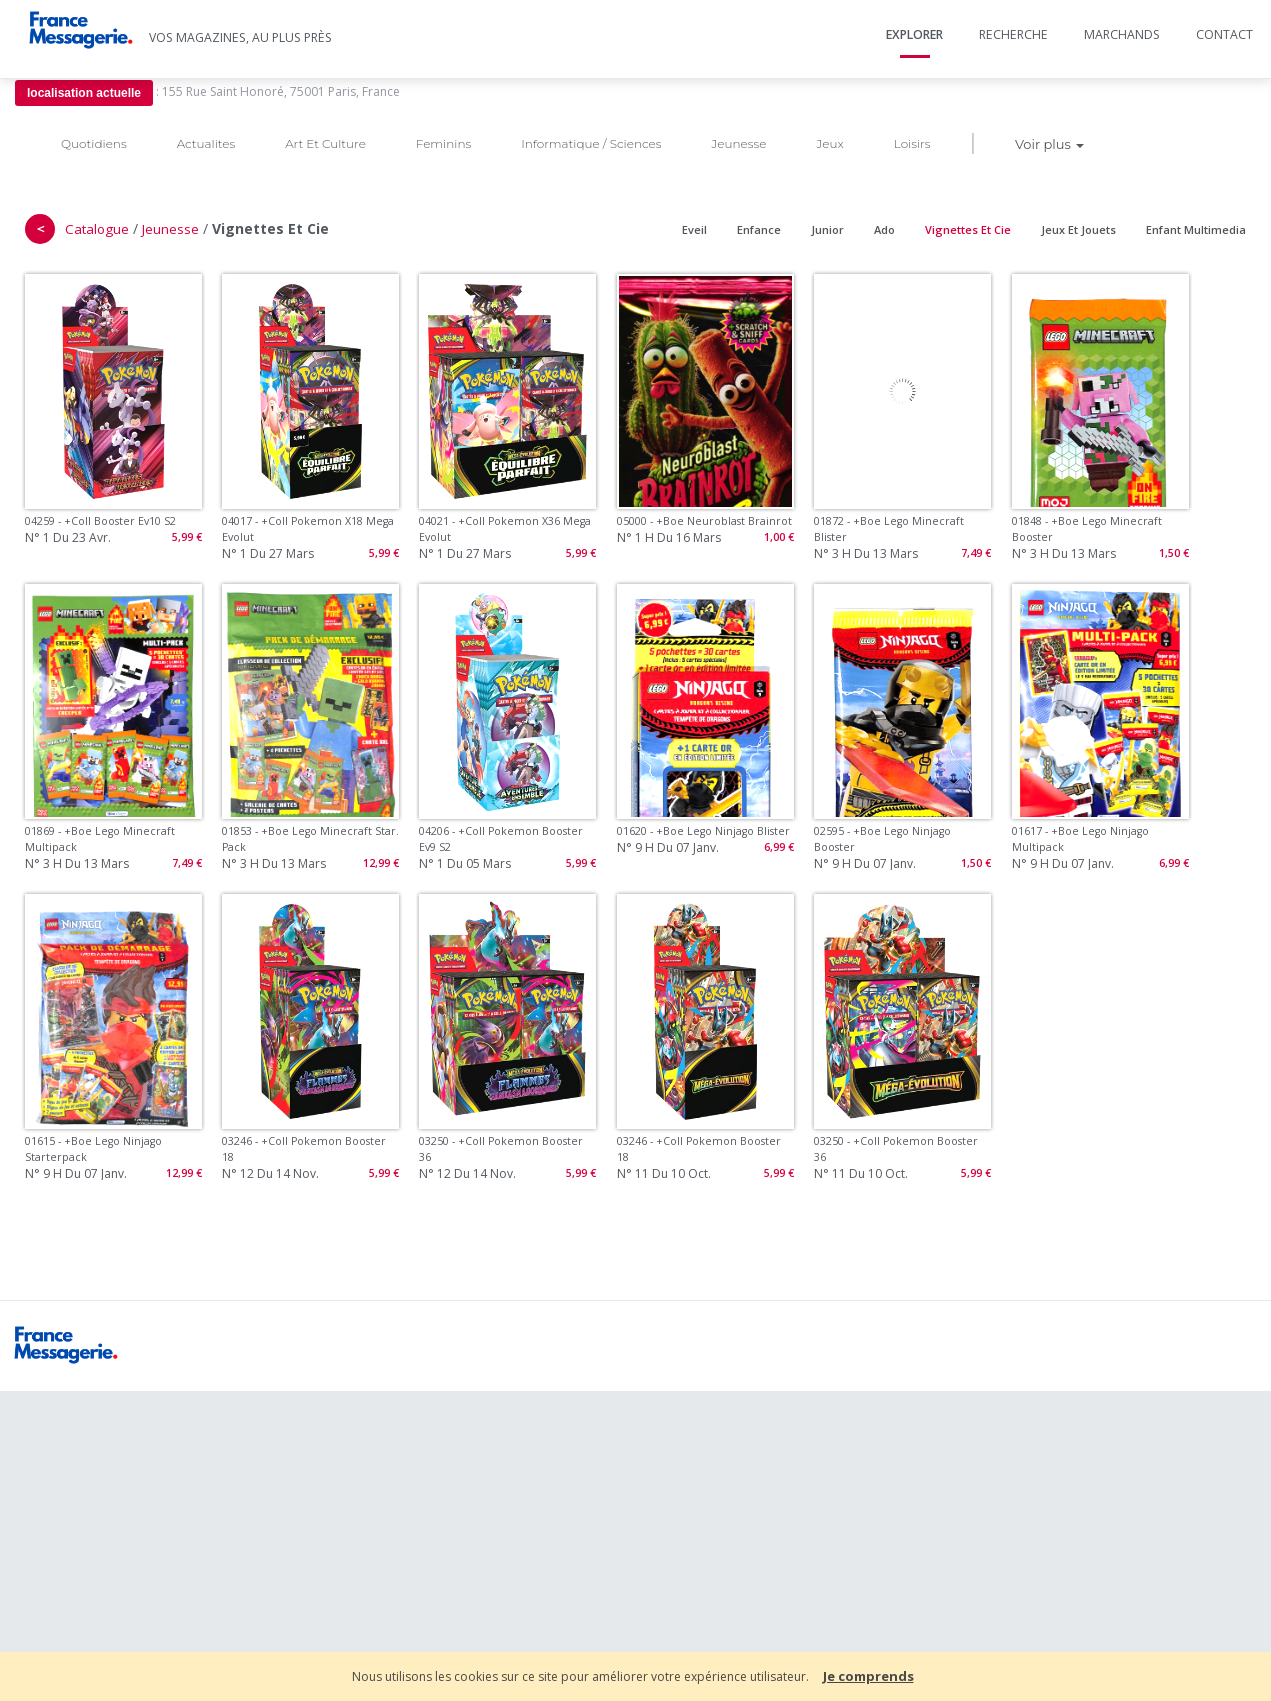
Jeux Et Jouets (1078, 229)
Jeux (829, 143)
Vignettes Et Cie (968, 229)
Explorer (914, 34)
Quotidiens (94, 143)
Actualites (206, 143)
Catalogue (97, 229)
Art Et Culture (325, 143)
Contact (1224, 34)
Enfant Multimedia (1196, 229)
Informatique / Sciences (591, 143)
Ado (884, 229)
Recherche (1013, 34)
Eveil (694, 229)
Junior (827, 229)
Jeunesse (738, 143)
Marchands (1122, 34)
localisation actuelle (84, 93)
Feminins (443, 143)
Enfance (759, 229)
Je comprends (868, 1676)
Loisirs (912, 143)
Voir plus (1049, 144)
